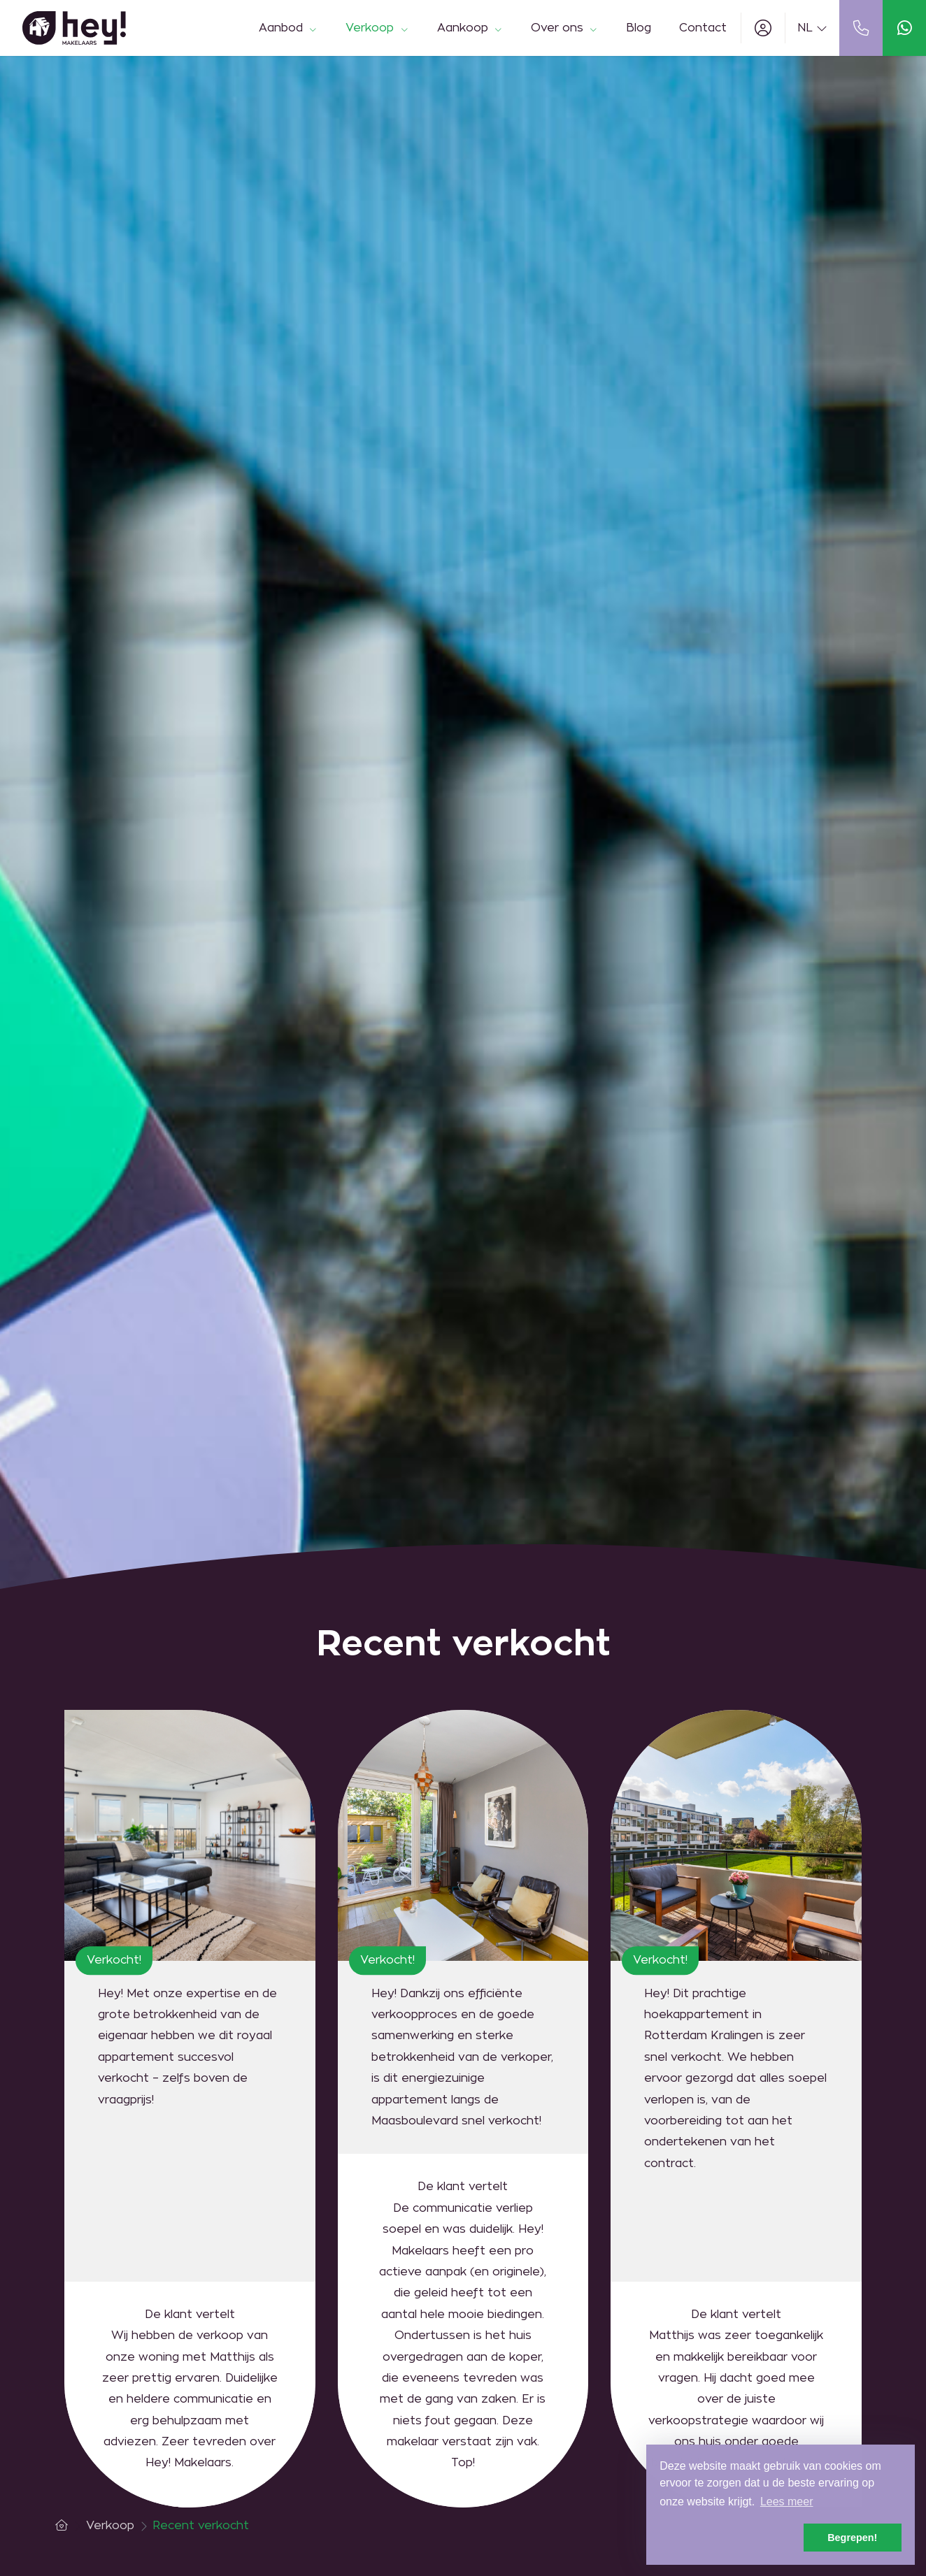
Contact (703, 28)
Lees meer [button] (786, 2501)
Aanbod (288, 28)
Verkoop (377, 28)
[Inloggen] (763, 28)
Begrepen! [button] (852, 2537)
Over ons (564, 28)
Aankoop (470, 28)
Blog (638, 28)
